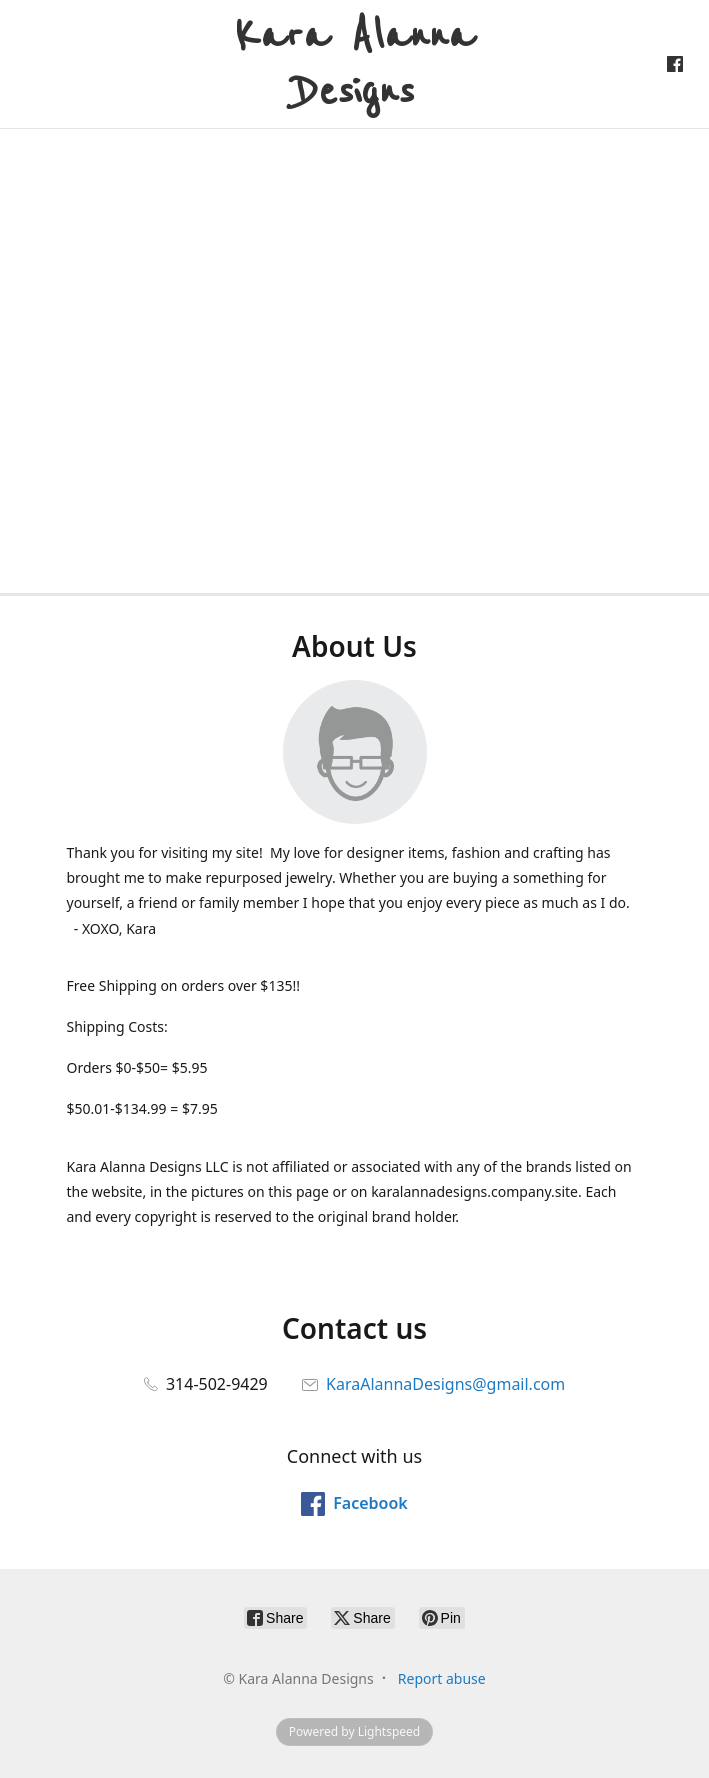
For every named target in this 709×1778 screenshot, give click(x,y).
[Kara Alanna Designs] (354, 64)
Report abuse (442, 1678)
